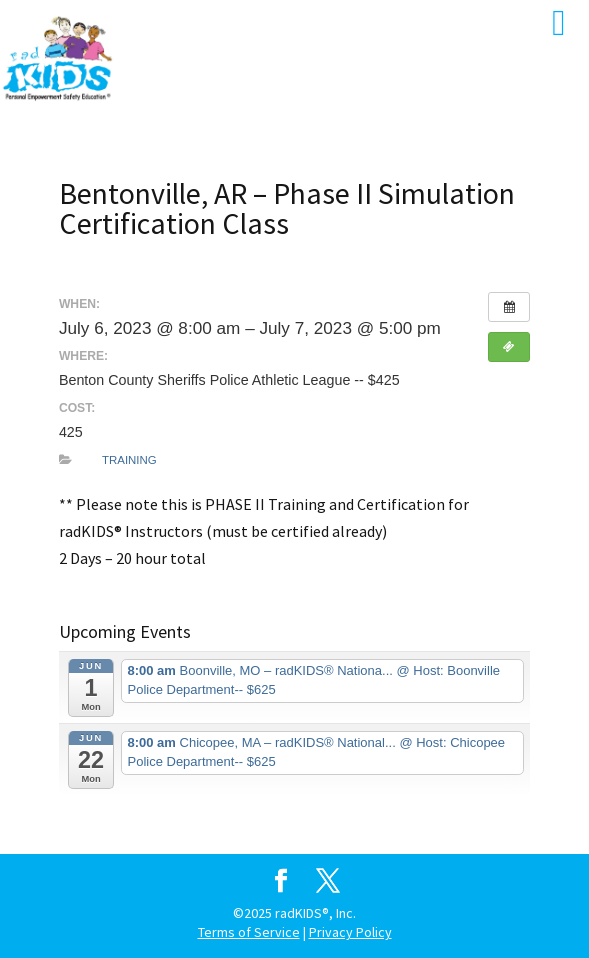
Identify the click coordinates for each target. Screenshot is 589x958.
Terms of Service (249, 932)
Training (129, 460)
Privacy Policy (350, 932)
